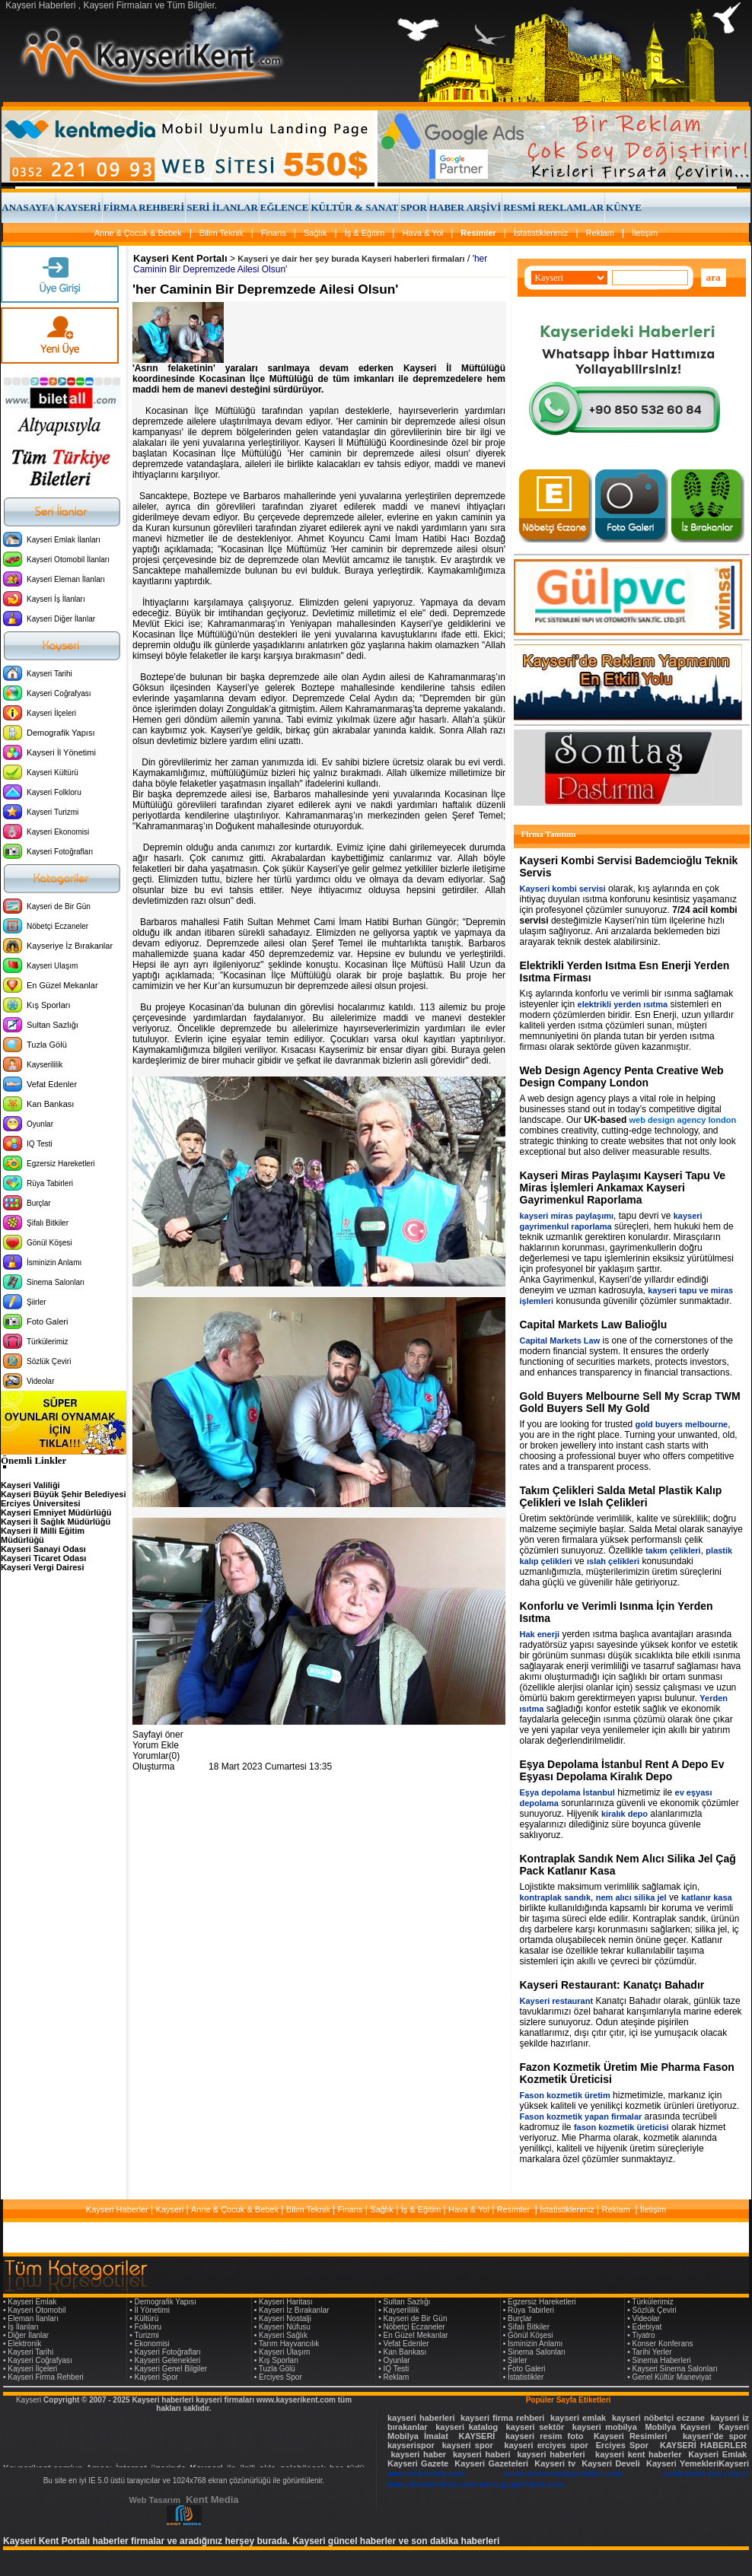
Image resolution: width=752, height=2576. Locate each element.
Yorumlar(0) (156, 1756)
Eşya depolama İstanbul (567, 1792)
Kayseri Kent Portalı (180, 258)
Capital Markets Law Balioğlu (594, 1324)
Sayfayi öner (157, 1734)
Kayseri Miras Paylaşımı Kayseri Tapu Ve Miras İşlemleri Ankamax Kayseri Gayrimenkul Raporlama (623, 1187)
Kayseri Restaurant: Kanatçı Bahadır (612, 1985)
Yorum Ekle (155, 1745)
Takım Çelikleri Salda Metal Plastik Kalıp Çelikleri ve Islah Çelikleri (621, 1496)
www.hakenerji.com (426, 2473)
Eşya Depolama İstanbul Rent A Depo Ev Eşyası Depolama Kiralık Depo (622, 1770)
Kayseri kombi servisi (563, 888)
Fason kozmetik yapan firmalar (581, 2116)
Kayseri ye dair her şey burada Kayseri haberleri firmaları (350, 258)
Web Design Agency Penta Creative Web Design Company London (622, 1076)
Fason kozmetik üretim (565, 2095)
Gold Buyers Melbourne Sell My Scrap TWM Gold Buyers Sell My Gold (630, 1402)
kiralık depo (624, 1813)
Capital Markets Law (560, 1340)
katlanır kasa (706, 1897)
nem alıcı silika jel (631, 1897)
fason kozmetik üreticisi (621, 2127)
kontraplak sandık (555, 1897)
